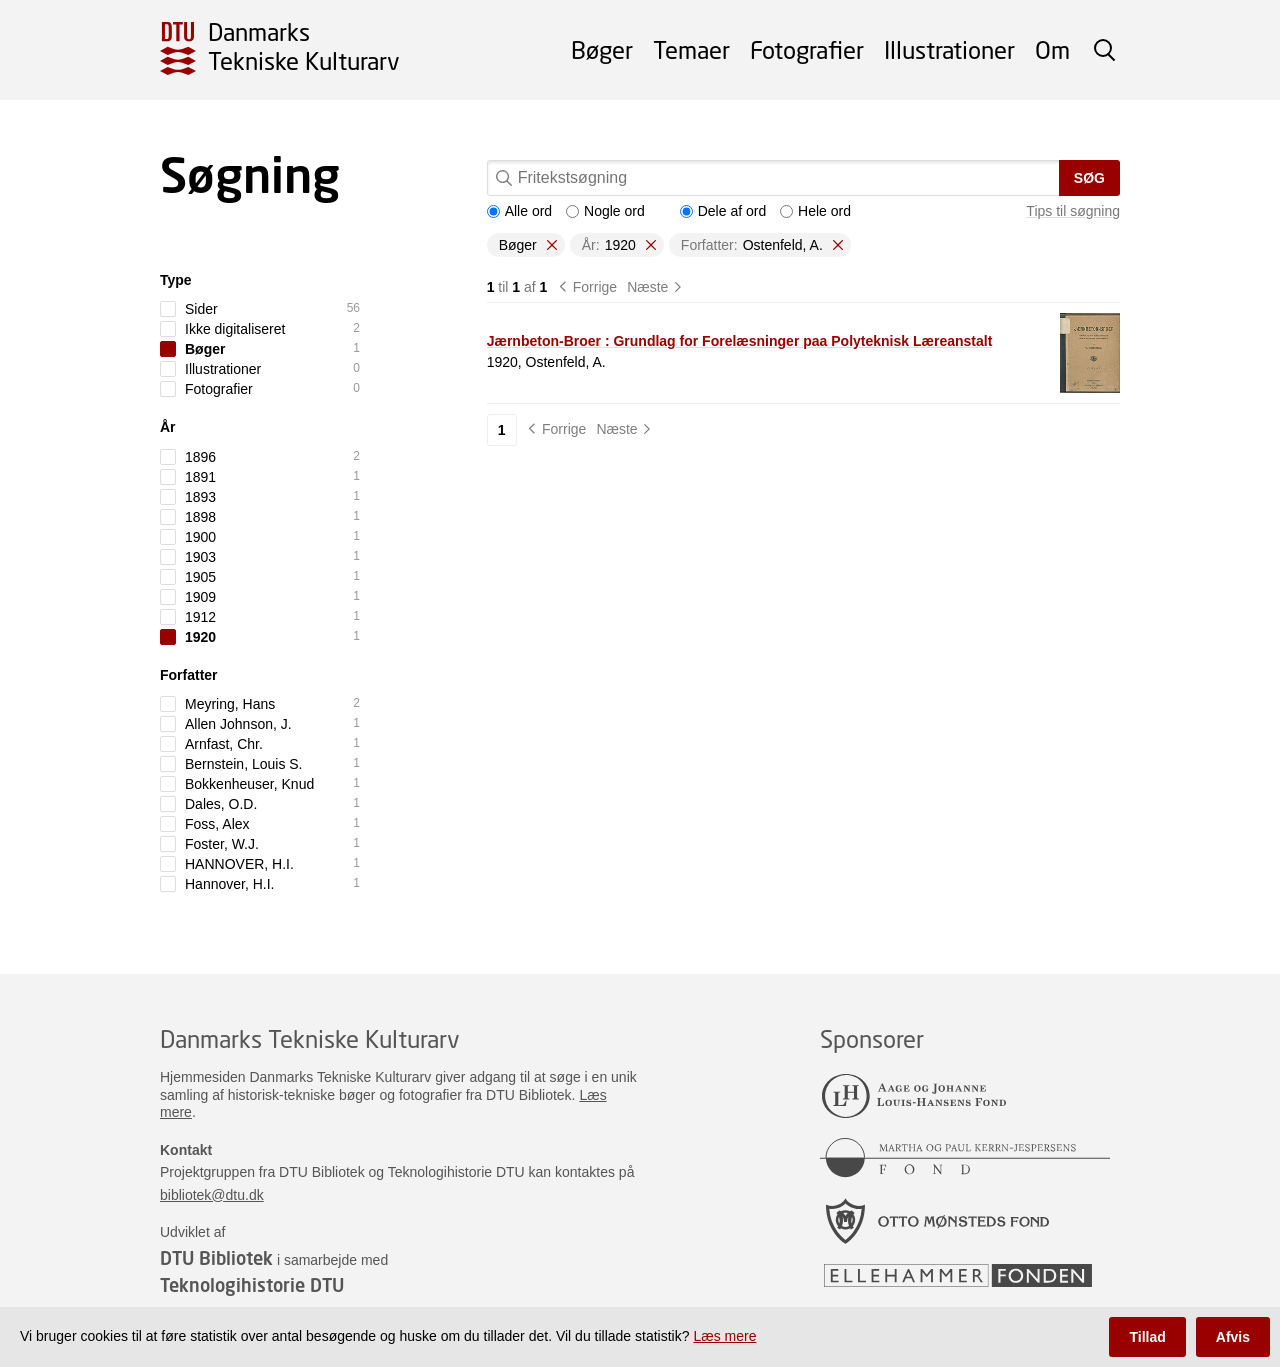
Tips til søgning (1073, 211)
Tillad (1147, 1337)
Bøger (602, 49)
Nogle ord (605, 211)
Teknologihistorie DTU (252, 1285)
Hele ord (815, 211)
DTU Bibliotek (216, 1258)
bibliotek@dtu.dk (212, 1195)
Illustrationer (949, 49)
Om (1052, 49)
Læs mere (724, 1336)
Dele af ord (723, 211)
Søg (1089, 178)
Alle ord (519, 211)
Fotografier (807, 49)
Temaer (691, 49)
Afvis (1233, 1337)
